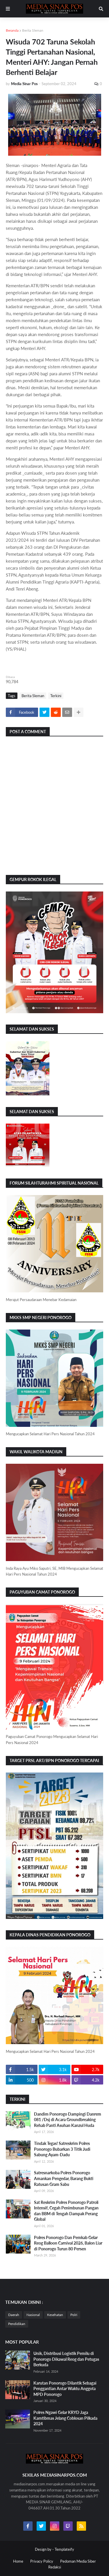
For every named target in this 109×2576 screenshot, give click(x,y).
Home (18, 2561)
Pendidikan (16, 2324)
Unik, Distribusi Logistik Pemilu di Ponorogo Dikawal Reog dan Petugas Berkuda (66, 2359)
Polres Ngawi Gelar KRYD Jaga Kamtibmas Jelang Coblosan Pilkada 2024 (65, 2418)
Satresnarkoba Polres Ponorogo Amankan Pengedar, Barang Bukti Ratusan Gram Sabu (63, 2178)
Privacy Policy (41, 2561)
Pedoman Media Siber (78, 2561)
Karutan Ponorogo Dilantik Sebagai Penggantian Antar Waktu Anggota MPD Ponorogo (65, 2389)
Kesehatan (55, 2315)
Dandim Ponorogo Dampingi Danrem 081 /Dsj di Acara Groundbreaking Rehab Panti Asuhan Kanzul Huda (67, 2120)
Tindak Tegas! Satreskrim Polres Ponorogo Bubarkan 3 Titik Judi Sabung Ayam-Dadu (62, 2149)
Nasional (33, 2315)
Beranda (12, 30)
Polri (73, 2315)
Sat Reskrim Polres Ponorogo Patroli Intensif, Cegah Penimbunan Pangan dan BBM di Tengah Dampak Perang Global (66, 2211)
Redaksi (54, 2567)
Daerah (13, 2315)
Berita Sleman (32, 30)
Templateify (64, 2549)
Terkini (55, 695)
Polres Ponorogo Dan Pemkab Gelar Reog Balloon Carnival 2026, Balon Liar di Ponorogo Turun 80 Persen (68, 2243)
